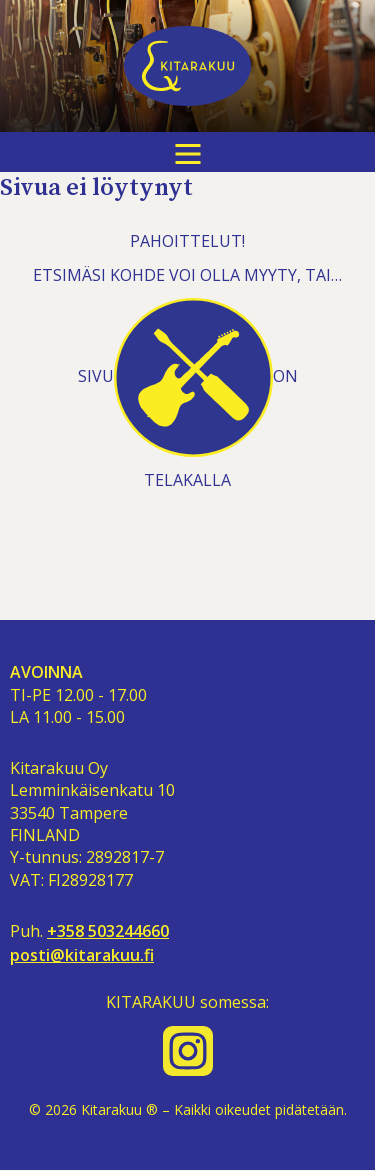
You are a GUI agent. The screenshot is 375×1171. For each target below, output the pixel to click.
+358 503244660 (108, 931)
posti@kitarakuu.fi (82, 955)
